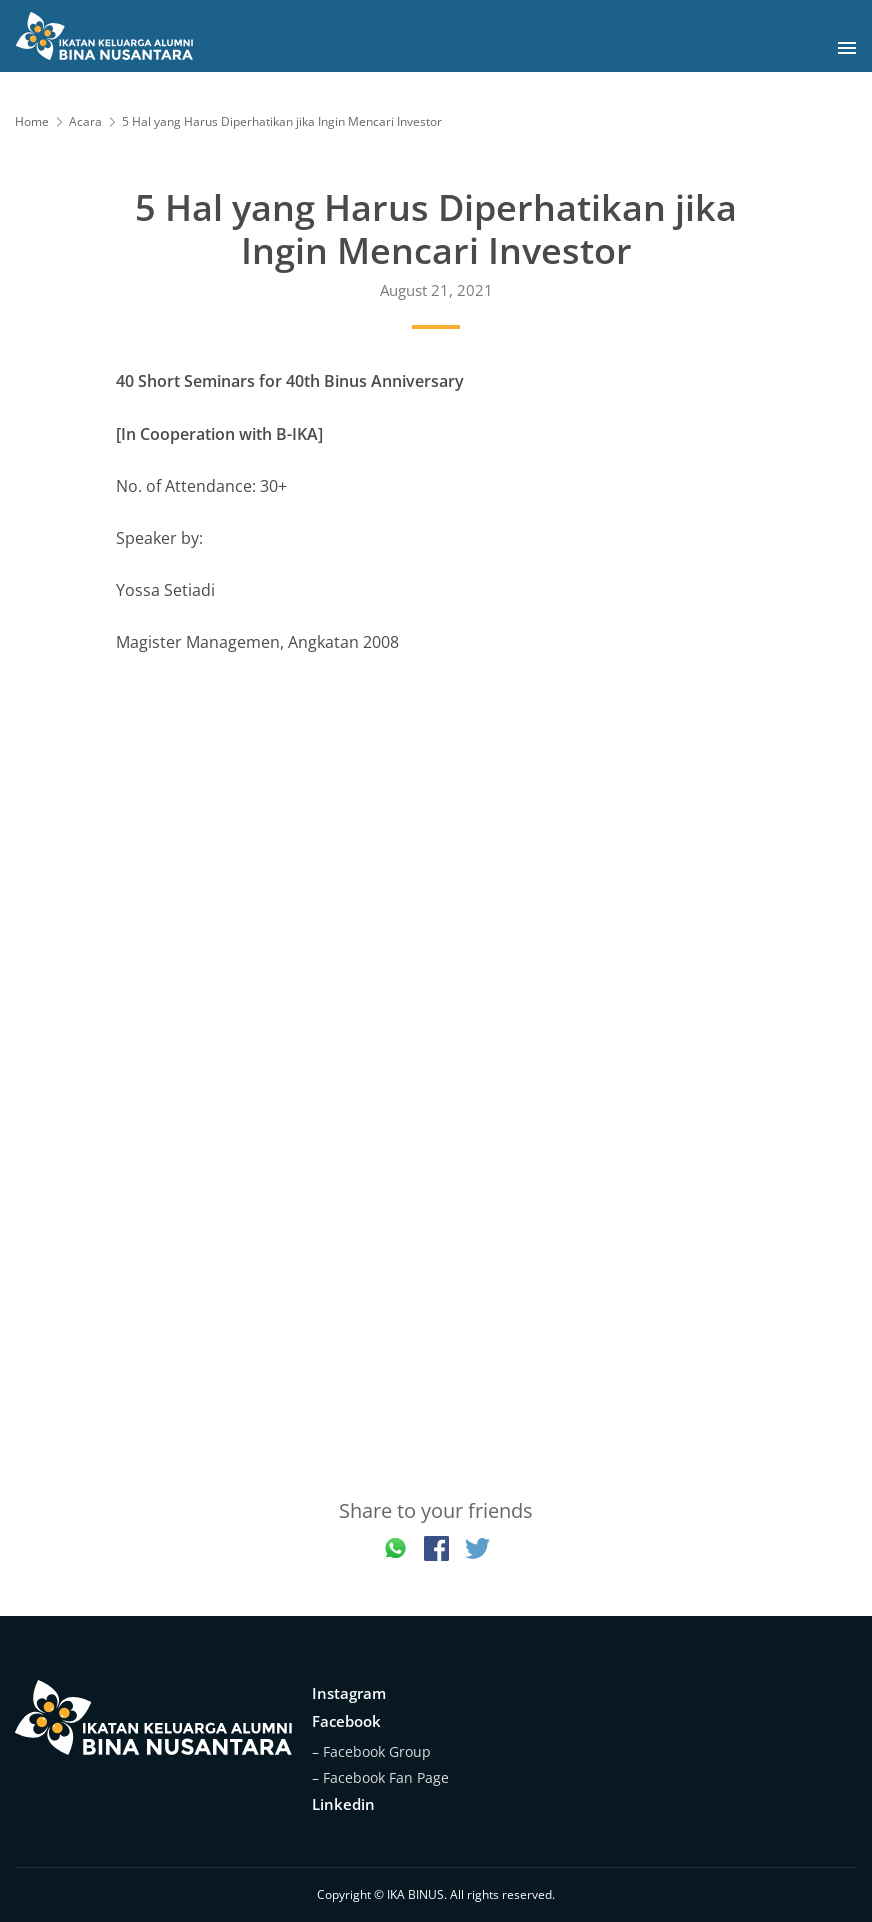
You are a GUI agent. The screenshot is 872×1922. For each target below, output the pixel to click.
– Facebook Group (371, 1751)
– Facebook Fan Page (380, 1777)
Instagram (349, 1693)
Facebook (346, 1721)
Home (32, 121)
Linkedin (343, 1804)
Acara (85, 121)
